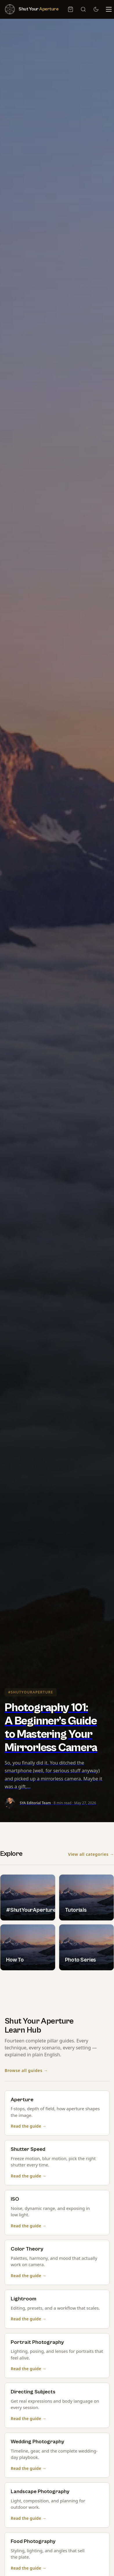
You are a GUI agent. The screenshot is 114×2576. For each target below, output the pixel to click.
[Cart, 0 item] (70, 9)
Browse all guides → (26, 2071)
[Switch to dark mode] (96, 9)
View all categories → (91, 1854)
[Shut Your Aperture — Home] (31, 9)
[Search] (83, 9)
